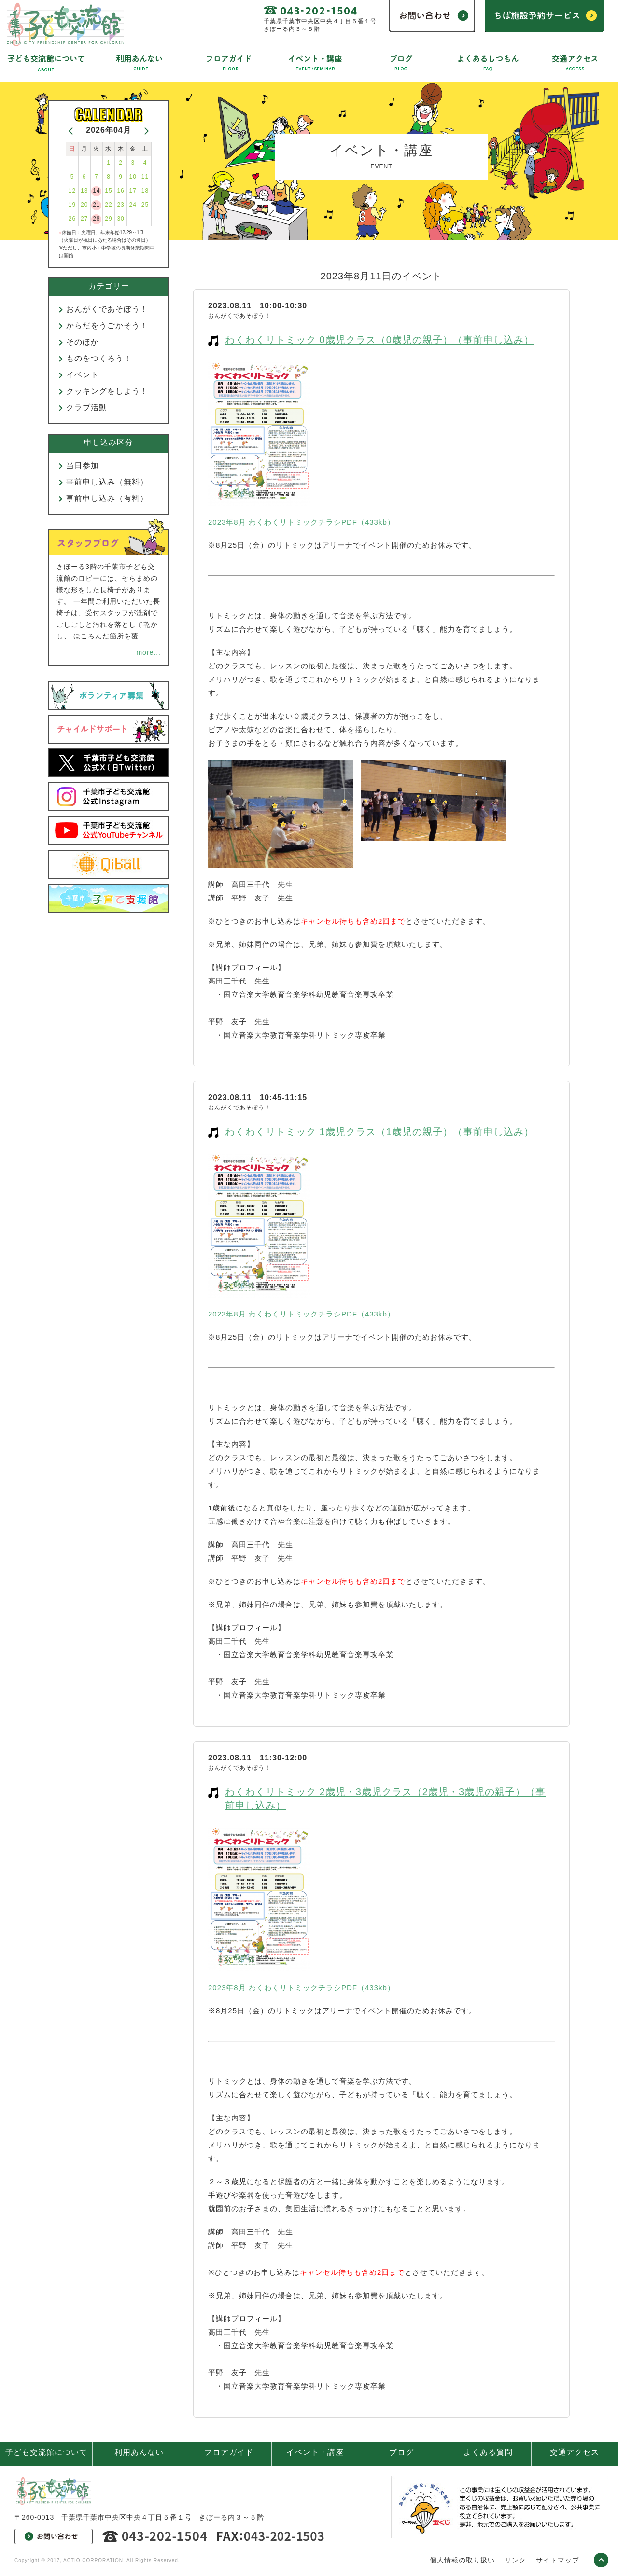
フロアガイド (228, 2452)
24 (133, 204)
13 (84, 190)
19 (72, 204)
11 (145, 176)
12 (72, 190)
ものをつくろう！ (99, 358)
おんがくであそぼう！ (107, 309)
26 (72, 218)
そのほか (82, 342)
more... (148, 652)
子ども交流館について (46, 2452)
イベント (82, 375)
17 (133, 190)
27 (84, 218)
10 (133, 176)
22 (108, 204)
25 (145, 204)
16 (120, 190)
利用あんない (139, 2452)
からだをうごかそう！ (107, 325)
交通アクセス (574, 2452)
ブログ (401, 2452)
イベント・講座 (315, 2452)
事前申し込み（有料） (107, 498)
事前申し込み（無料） (107, 482)
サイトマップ (557, 2560)
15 (108, 190)
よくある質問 (488, 2452)
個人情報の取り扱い (462, 2560)
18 (145, 190)
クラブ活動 (86, 407)
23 (120, 204)
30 (120, 218)
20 (84, 204)
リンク (515, 2560)
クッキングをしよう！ (107, 391)
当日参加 (82, 465)
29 (108, 218)
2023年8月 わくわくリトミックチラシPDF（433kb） (301, 522)
